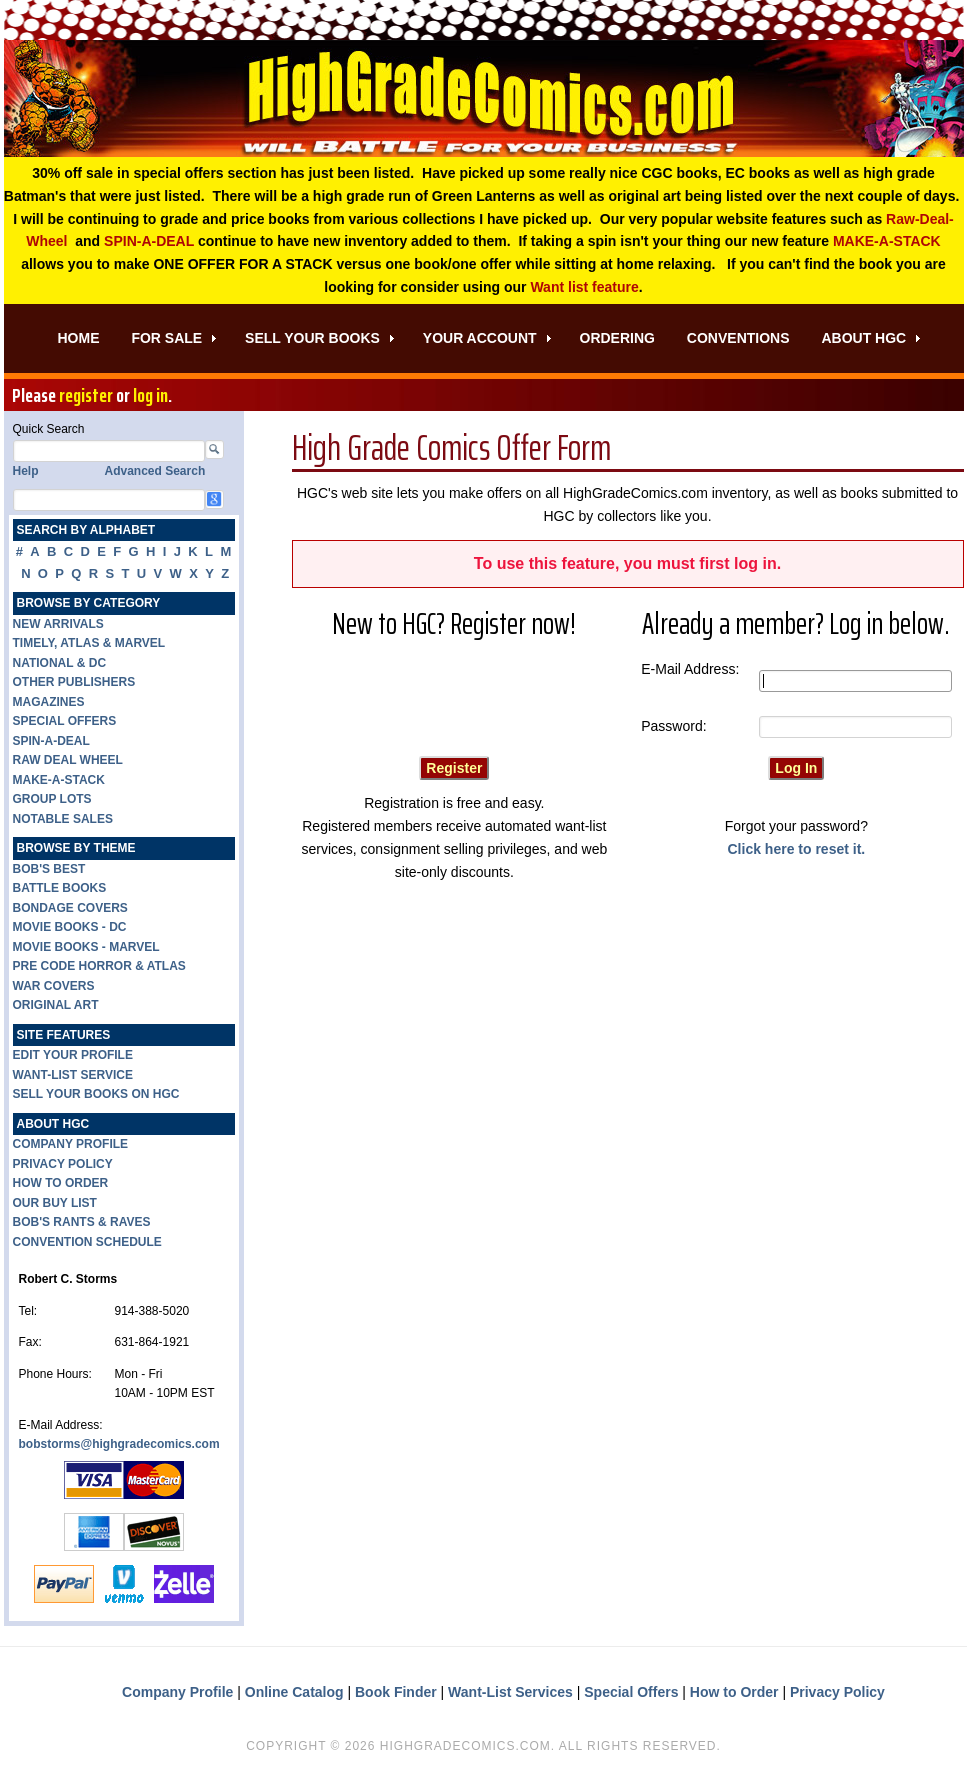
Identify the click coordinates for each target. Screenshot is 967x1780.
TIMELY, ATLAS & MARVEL (89, 646)
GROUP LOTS (52, 802)
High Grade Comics (484, 100)
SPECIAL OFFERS (65, 724)
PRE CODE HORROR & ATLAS (99, 969)
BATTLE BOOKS (60, 891)
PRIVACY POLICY (63, 1166)
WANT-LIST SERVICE (73, 1078)
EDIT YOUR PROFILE (73, 1058)
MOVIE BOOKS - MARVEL (86, 950)
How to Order (734, 1694)
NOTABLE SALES (63, 822)
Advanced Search (155, 474)
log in (150, 398)
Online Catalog (294, 1694)
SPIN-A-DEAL (149, 244)
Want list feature (584, 290)
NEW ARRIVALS (58, 627)
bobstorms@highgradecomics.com (119, 1447)
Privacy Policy (837, 1694)
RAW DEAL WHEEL (68, 763)
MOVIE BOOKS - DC (70, 930)
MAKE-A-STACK (887, 244)
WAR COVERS (54, 989)
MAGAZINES (49, 705)
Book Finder (396, 1694)
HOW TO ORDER (61, 1186)
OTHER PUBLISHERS (74, 685)
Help (26, 474)
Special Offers (631, 1694)
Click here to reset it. (797, 852)
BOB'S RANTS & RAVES (82, 1225)
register (86, 398)
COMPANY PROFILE (71, 1147)
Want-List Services (510, 1694)
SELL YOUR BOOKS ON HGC (96, 1097)
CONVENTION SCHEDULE (87, 1244)
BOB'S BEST (49, 872)
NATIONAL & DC (60, 666)
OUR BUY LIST (55, 1205)
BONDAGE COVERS (70, 911)
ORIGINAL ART (56, 1008)
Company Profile (177, 1694)
